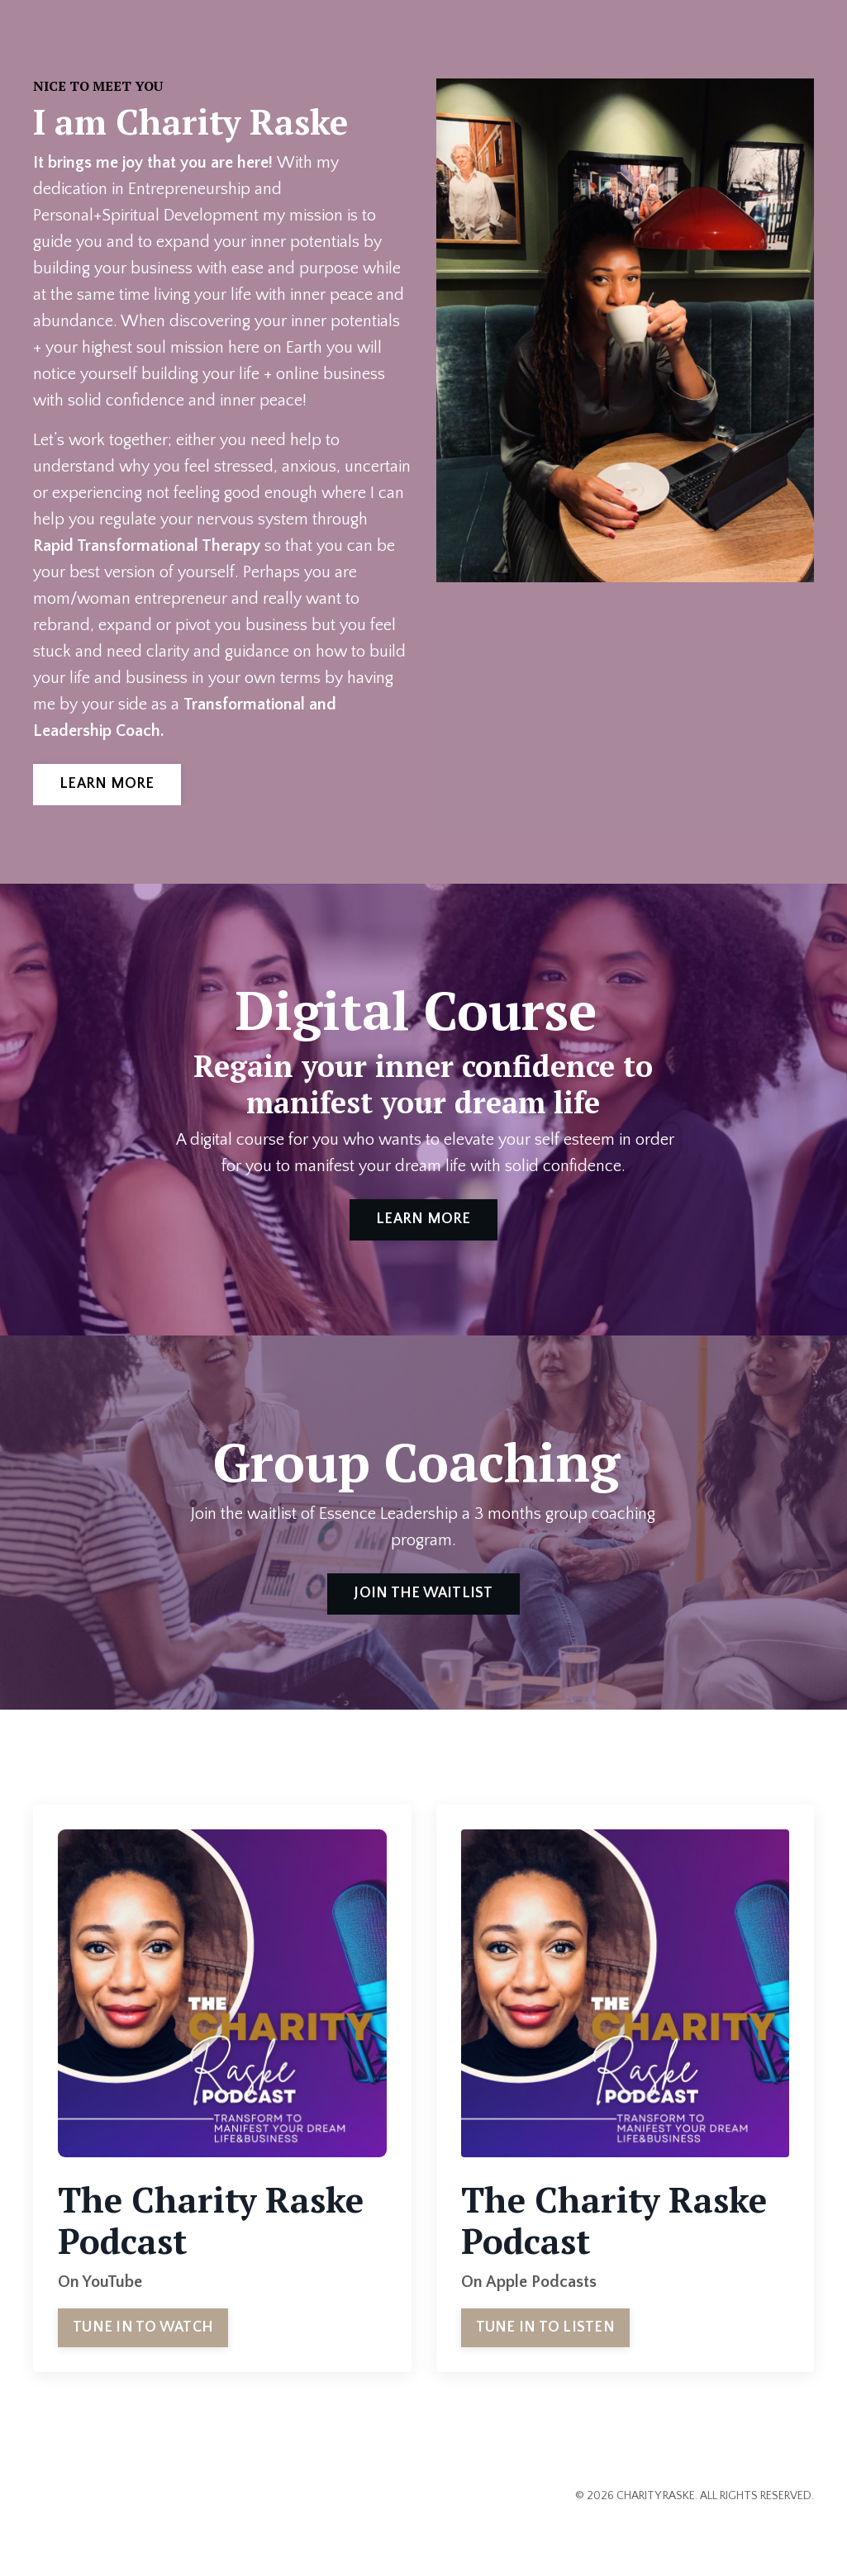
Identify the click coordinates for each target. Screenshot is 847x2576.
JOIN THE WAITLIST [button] (423, 1593)
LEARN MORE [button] (107, 784)
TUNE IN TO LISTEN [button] (545, 2327)
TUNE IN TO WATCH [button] (143, 2327)
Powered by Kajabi (767, 2533)
